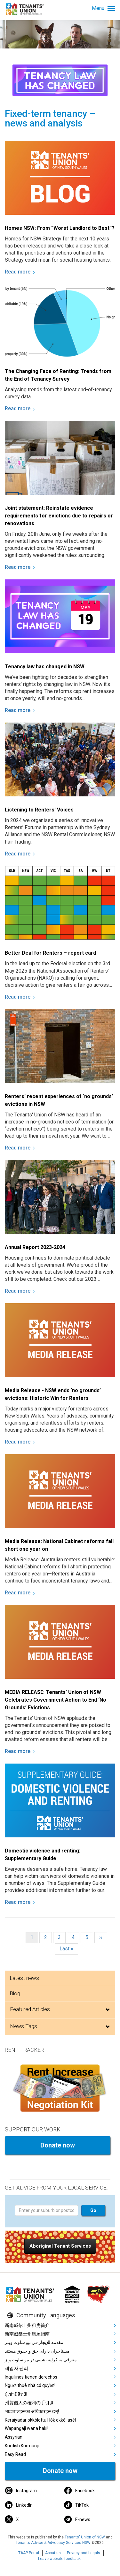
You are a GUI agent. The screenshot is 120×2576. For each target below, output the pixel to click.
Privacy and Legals (83, 2553)
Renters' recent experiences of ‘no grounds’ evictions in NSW (59, 1100)
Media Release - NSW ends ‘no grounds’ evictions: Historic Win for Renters (53, 1394)
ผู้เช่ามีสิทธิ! (16, 2394)
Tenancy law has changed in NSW (44, 667)
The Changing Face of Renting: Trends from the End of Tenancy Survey (58, 375)
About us (53, 2553)
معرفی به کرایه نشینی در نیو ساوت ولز (41, 2359)
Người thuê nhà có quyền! (30, 2385)
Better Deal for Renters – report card (50, 953)
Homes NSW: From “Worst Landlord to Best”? (60, 228)
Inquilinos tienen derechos (31, 2377)
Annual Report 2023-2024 (35, 1247)
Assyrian (13, 2437)
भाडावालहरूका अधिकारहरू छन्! (32, 2411)
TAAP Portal (28, 2553)
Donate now (57, 2145)
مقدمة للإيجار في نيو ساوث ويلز (34, 2342)
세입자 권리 (16, 2368)
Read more (17, 272)
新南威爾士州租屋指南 (27, 2334)
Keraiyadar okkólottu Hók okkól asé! (40, 2420)
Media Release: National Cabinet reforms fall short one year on (59, 1545)
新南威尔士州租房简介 (27, 2325)
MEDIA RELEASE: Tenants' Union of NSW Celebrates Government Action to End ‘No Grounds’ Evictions (55, 1700)
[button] (60, 2246)
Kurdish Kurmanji (22, 2445)
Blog (15, 1993)
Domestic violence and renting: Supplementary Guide (42, 1854)
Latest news (24, 1978)
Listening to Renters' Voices (39, 810)
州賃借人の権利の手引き (29, 2402)
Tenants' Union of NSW (85, 2537)
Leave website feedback (59, 2558)
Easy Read (15, 2454)
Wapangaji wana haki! (26, 2428)
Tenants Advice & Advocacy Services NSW (53, 2542)
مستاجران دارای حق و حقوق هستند (37, 2351)
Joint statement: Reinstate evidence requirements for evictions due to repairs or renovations (59, 515)
